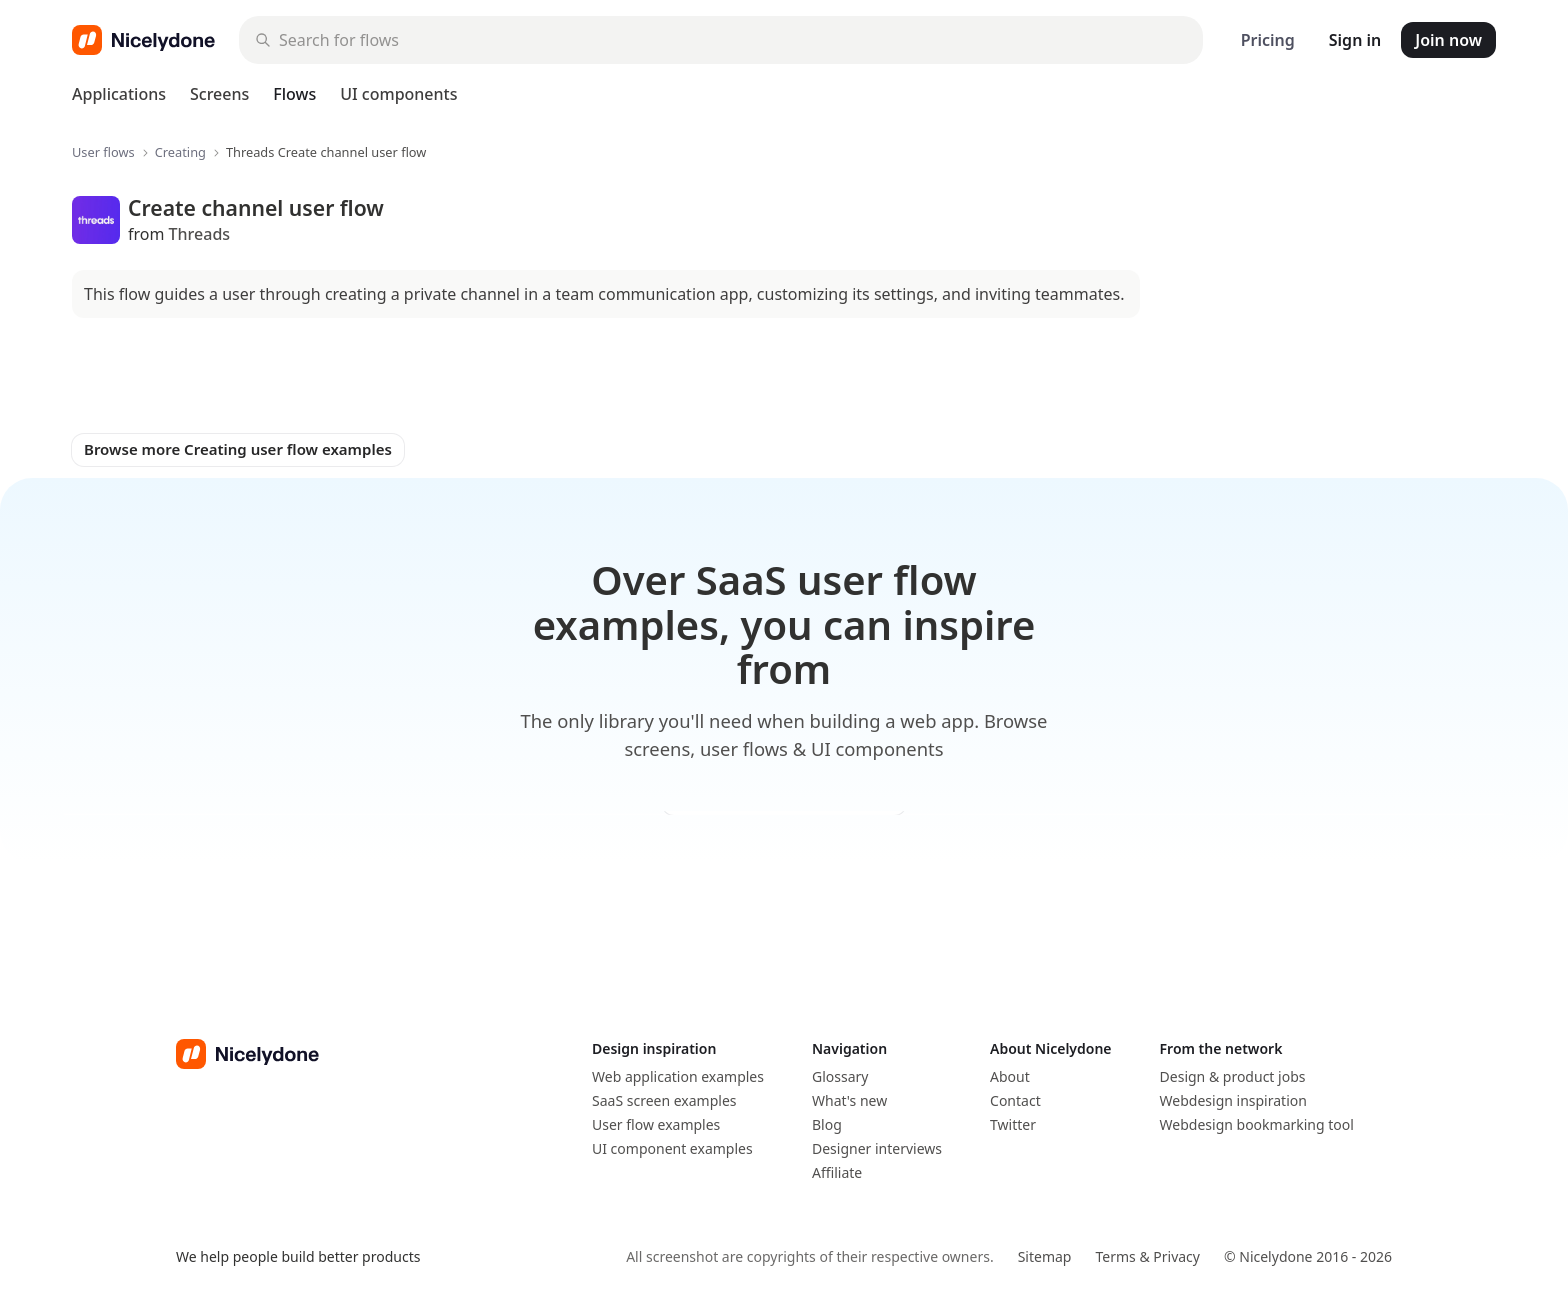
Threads (200, 234)
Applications (119, 94)
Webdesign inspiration (1233, 1100)
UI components (398, 94)
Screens (219, 94)
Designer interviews (877, 1148)
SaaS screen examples (664, 1100)
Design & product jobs (1233, 1076)
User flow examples (656, 1124)
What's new (849, 1100)
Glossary (840, 1076)
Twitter (1013, 1124)
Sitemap (1045, 1256)
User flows (103, 152)
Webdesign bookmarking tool (1257, 1124)
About (1010, 1076)
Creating (180, 152)
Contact (1015, 1100)
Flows (294, 94)
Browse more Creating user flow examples (238, 449)
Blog (827, 1124)
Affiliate (837, 1172)
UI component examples (672, 1148)
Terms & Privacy (1147, 1256)
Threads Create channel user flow (326, 152)
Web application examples (678, 1076)
